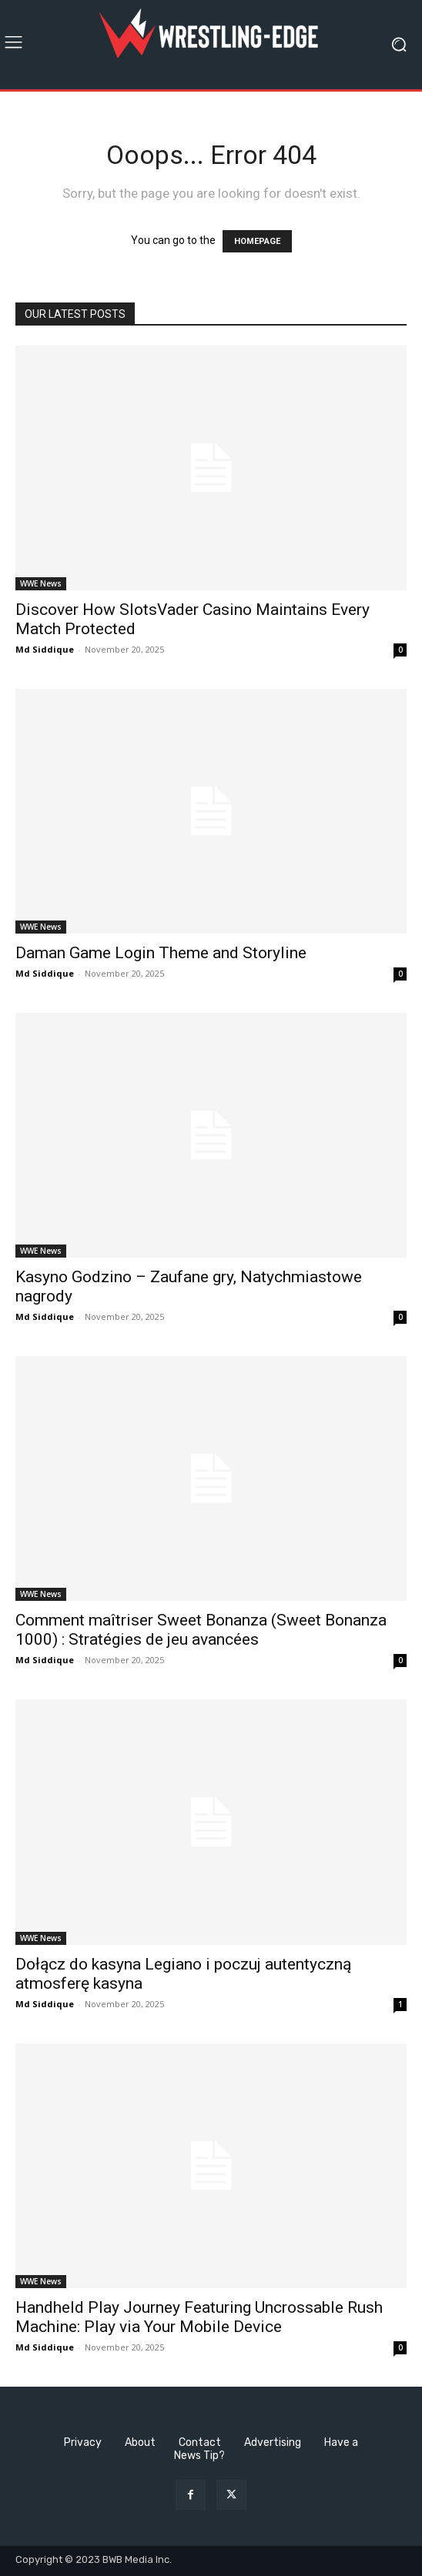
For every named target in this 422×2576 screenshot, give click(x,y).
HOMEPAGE (257, 241)
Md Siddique (44, 649)
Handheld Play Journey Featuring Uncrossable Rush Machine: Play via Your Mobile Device (199, 2317)
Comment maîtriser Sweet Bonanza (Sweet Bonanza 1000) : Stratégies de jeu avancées (201, 1630)
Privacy (83, 2442)
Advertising (272, 2442)
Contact (200, 2442)
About (140, 2442)
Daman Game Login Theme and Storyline (160, 953)
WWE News (41, 583)
